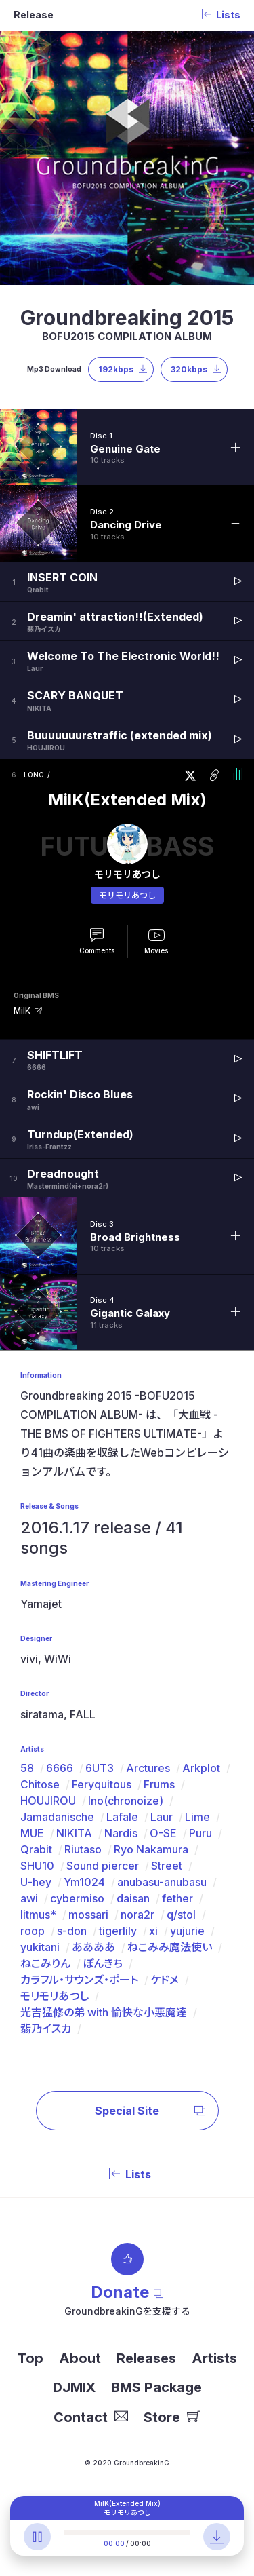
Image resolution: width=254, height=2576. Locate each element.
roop (32, 1931)
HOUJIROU (48, 1800)
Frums (159, 1784)
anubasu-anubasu (162, 1882)
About (80, 2358)
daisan (133, 1898)
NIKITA (74, 1833)
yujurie (187, 1931)
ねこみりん (45, 1963)
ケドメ (164, 1979)
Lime (197, 1817)
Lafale (122, 1817)
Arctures (148, 1768)
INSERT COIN (62, 577)
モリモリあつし (127, 895)
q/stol (181, 1914)
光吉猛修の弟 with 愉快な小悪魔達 (103, 2012)
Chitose (40, 1784)
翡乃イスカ (45, 2028)
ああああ (93, 1947)
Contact (91, 2417)
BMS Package (156, 2387)
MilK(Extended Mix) (127, 799)
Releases (146, 2358)
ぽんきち (103, 1963)
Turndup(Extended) (80, 1134)
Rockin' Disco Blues (80, 1094)
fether (177, 1898)
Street (166, 1865)
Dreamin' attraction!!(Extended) (115, 616)
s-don (72, 1931)
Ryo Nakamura (151, 1849)
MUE (32, 1833)
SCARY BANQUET (75, 695)
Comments (96, 950)
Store (172, 2417)
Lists (127, 2174)
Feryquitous (101, 1784)
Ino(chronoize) (125, 1800)
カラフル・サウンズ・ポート (79, 1979)
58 (27, 1768)
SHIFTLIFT (55, 1055)
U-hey (35, 1882)
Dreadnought (63, 1173)
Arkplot (201, 1768)
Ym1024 (84, 1882)
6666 (59, 1768)
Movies (156, 950)
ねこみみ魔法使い (169, 1947)
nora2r (137, 1914)
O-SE (163, 1833)
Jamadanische (57, 1817)
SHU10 (37, 1865)
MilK (22, 1010)
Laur (161, 1817)
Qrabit (36, 1849)
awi (29, 1898)
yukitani (40, 1947)
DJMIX (74, 2387)
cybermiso (77, 1898)
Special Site (150, 2110)
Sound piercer (102, 1865)
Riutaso (83, 1849)
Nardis (120, 1833)
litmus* (38, 1914)
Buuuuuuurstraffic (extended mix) (119, 735)
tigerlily (118, 1931)
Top (30, 2358)
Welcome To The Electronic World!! (123, 656)
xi (153, 1931)
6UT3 (99, 1768)
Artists (214, 2358)
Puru (200, 1833)
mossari (88, 1914)
